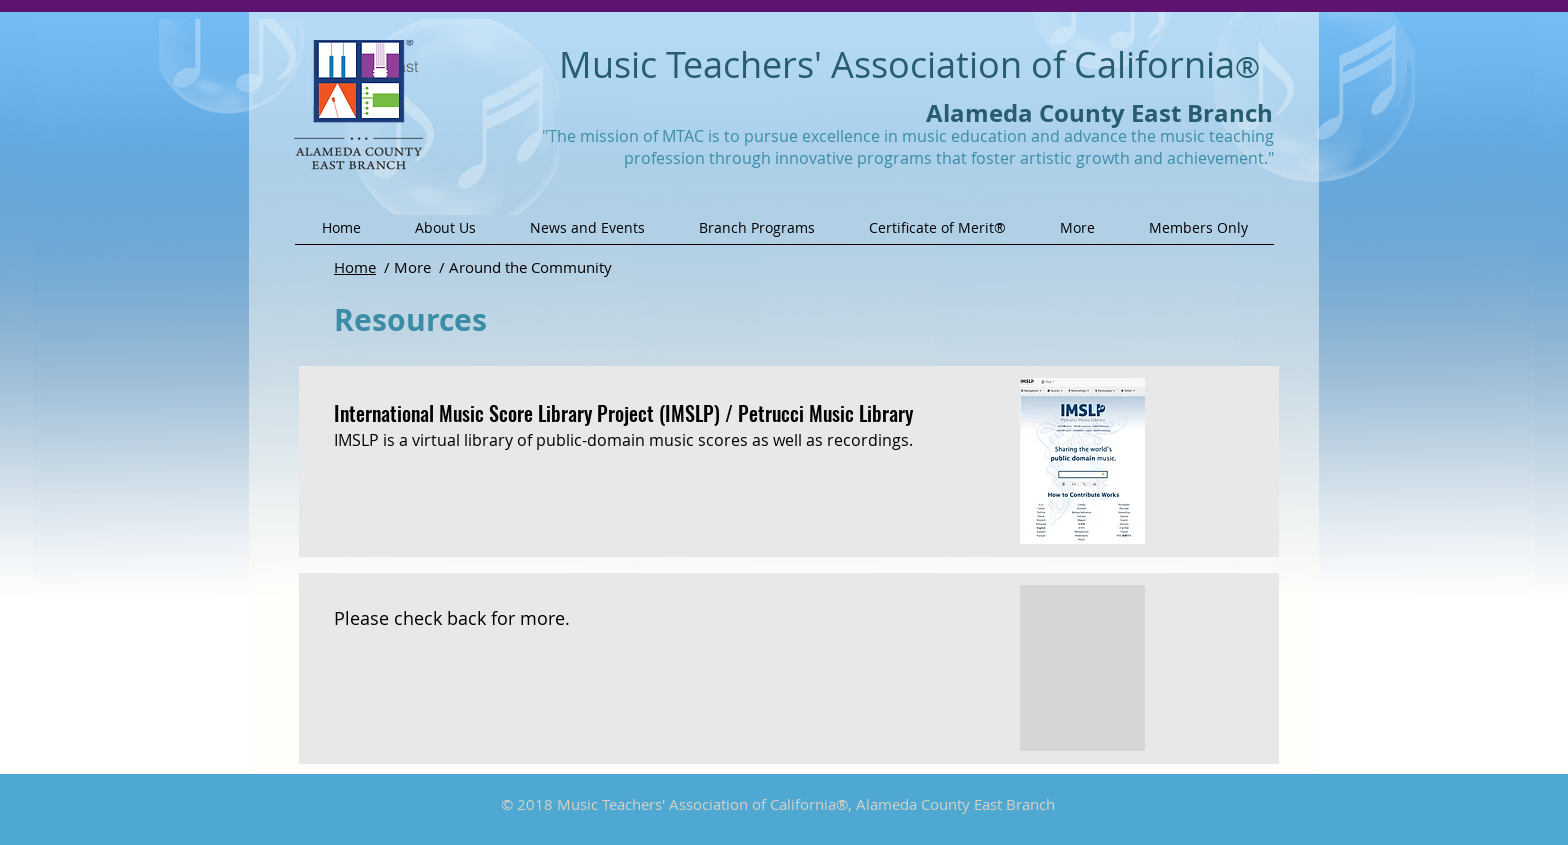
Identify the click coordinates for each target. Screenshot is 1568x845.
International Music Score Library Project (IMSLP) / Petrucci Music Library (623, 413)
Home (355, 267)
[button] (445, 234)
